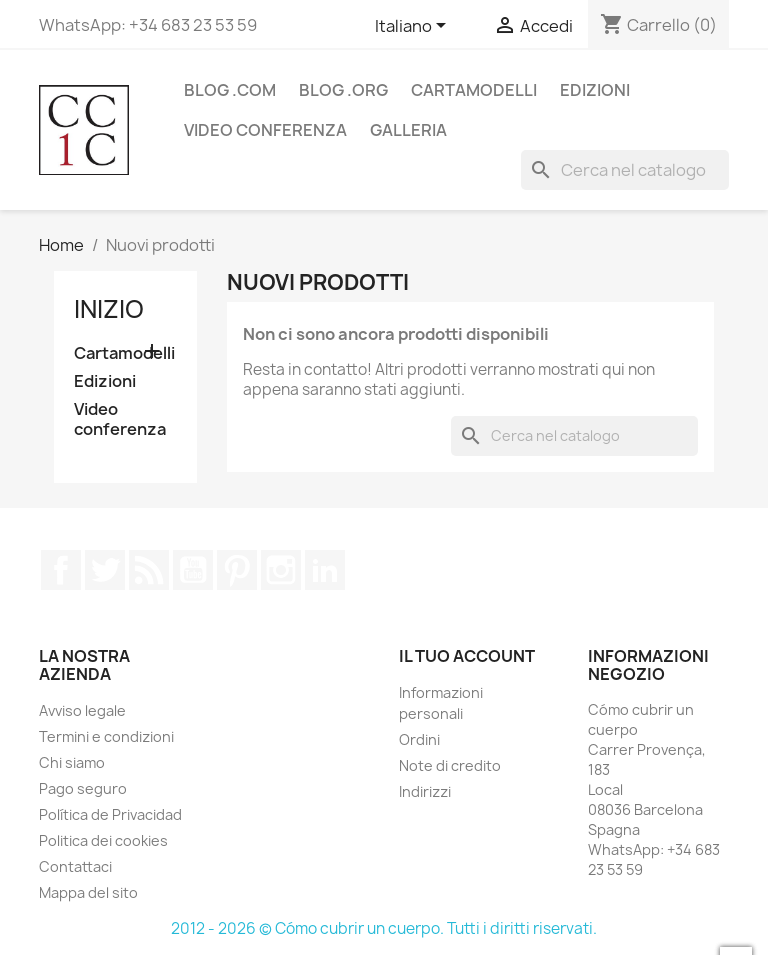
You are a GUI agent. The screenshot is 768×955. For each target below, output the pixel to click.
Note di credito (450, 765)
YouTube (193, 570)
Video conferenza (265, 130)
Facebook (61, 570)
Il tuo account (467, 656)
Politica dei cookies (103, 840)
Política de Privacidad (110, 814)
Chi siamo (72, 762)
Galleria (408, 130)
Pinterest (237, 570)
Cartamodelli (474, 90)
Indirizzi (425, 791)
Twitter (105, 570)
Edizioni (595, 90)
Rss (149, 570)
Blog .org (343, 90)
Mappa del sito (88, 892)
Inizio (109, 309)
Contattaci (75, 866)
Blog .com (230, 90)
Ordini (419, 739)
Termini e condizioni (106, 736)
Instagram (281, 570)
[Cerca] (625, 170)
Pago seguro (83, 788)
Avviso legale (82, 710)
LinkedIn (325, 570)
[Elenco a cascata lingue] (414, 27)
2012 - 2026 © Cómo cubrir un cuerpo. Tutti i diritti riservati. (384, 928)
